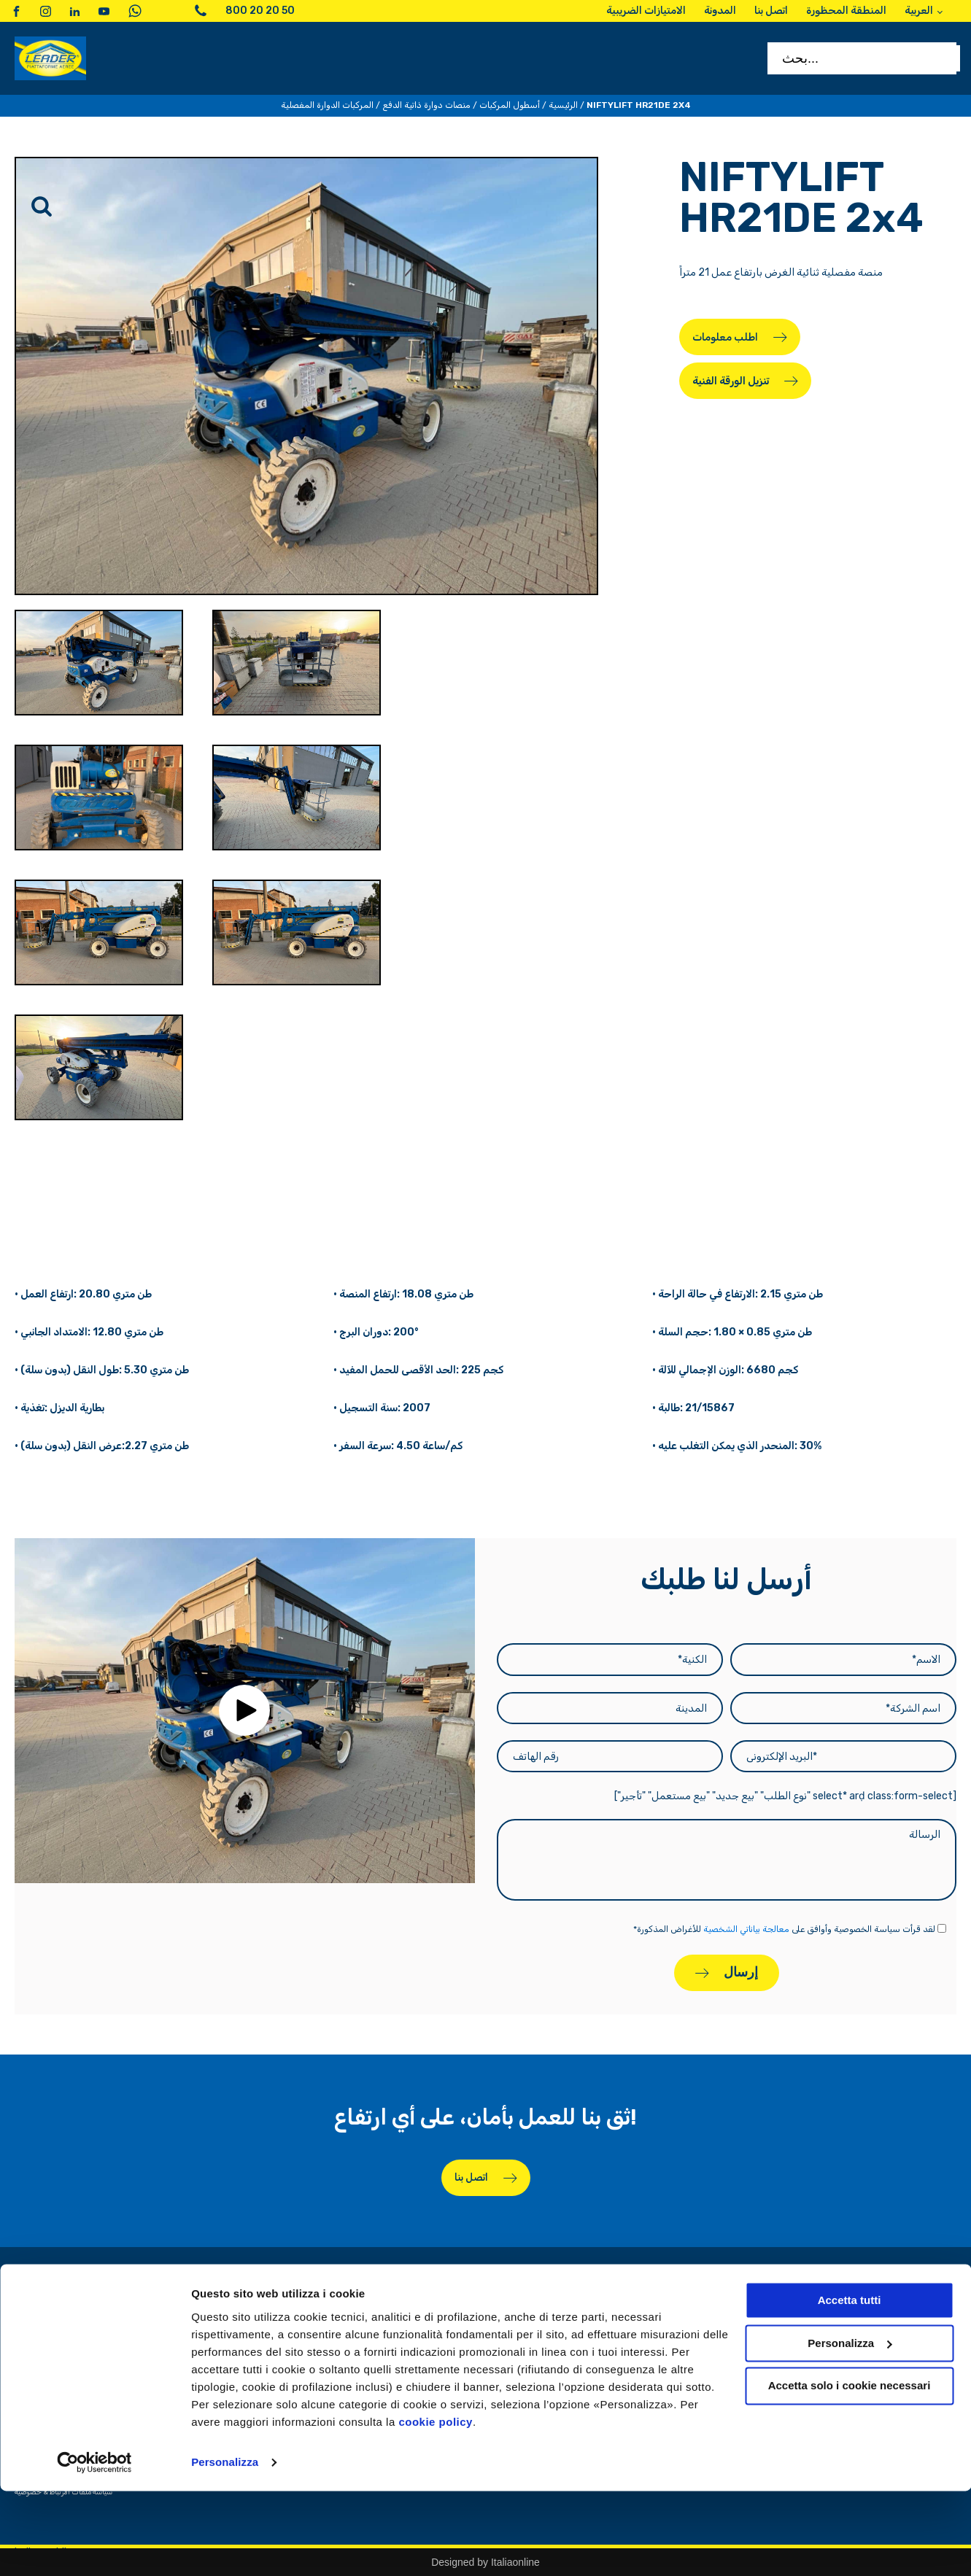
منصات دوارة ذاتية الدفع (426, 105)
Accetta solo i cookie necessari (849, 2470)
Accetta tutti (849, 2385)
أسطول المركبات (509, 105)
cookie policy (435, 2507)
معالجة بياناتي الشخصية (746, 1929)
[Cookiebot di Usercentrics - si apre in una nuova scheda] (94, 2547)
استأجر (815, 2336)
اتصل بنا (471, 2177)
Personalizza (224, 2547)
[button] (244, 1710)
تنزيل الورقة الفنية (730, 381)
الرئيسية (563, 105)
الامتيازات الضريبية (630, 2336)
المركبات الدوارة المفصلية (327, 105)
